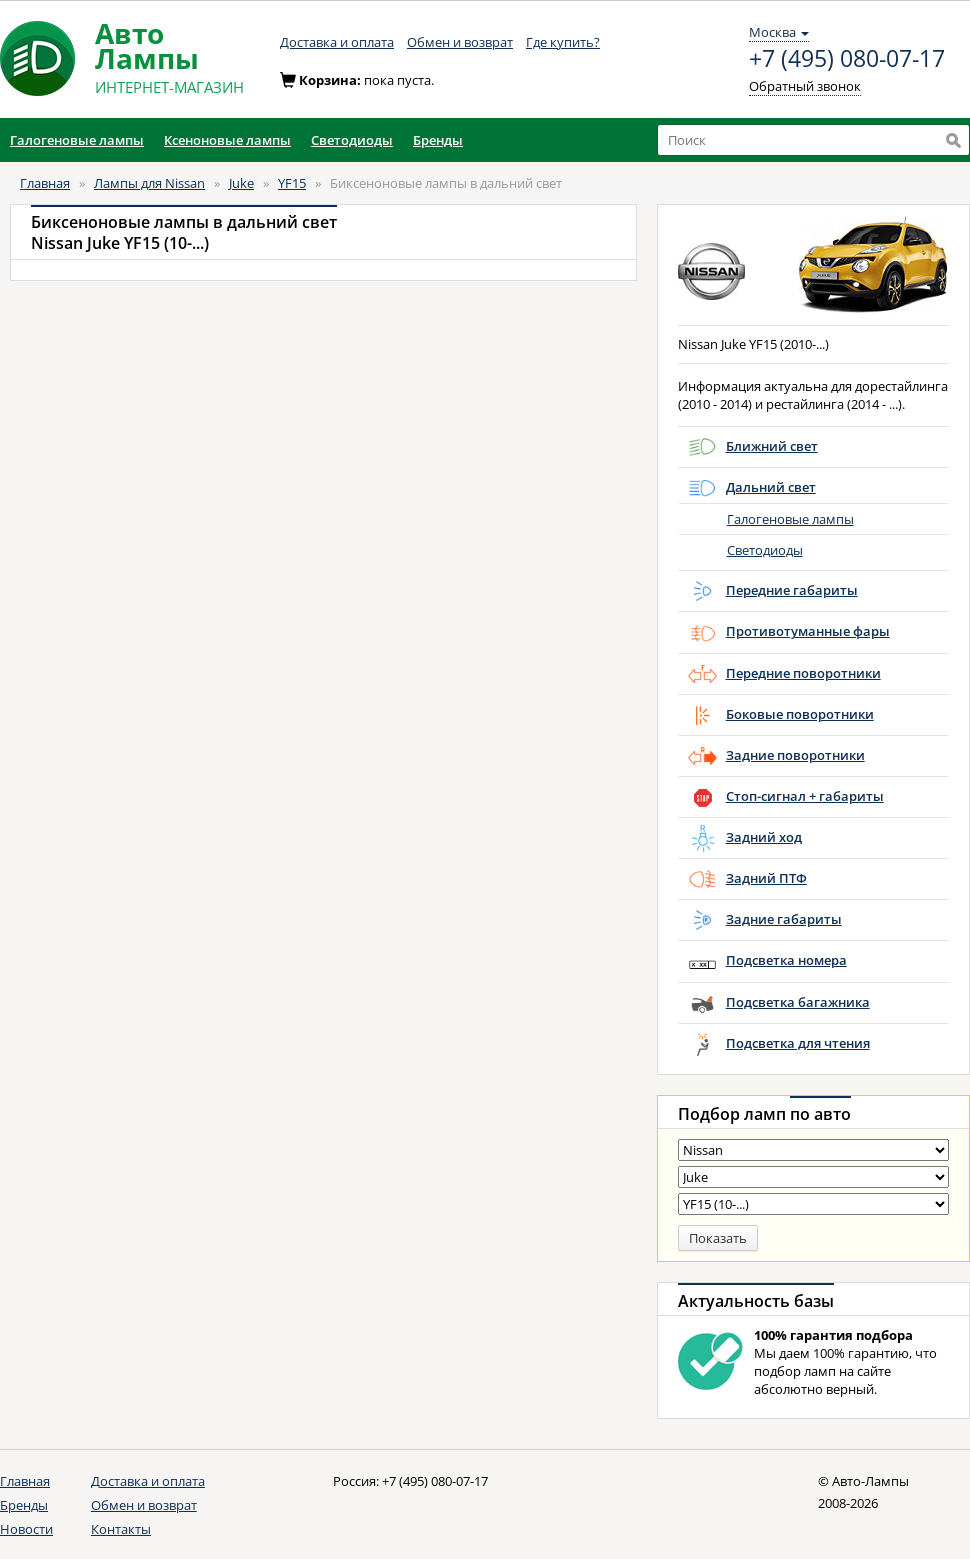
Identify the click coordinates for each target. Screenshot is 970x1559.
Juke (241, 183)
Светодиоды (765, 550)
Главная (45, 183)
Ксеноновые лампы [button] (227, 140)
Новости (26, 1529)
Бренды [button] (438, 140)
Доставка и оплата (337, 42)
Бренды (24, 1505)
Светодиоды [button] (352, 140)
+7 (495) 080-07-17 (847, 59)
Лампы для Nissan (149, 183)
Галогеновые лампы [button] (77, 140)
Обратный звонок (805, 86)
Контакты (121, 1529)
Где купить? (563, 42)
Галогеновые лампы (790, 519)
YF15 (292, 183)
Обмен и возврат (460, 42)
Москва (779, 32)
